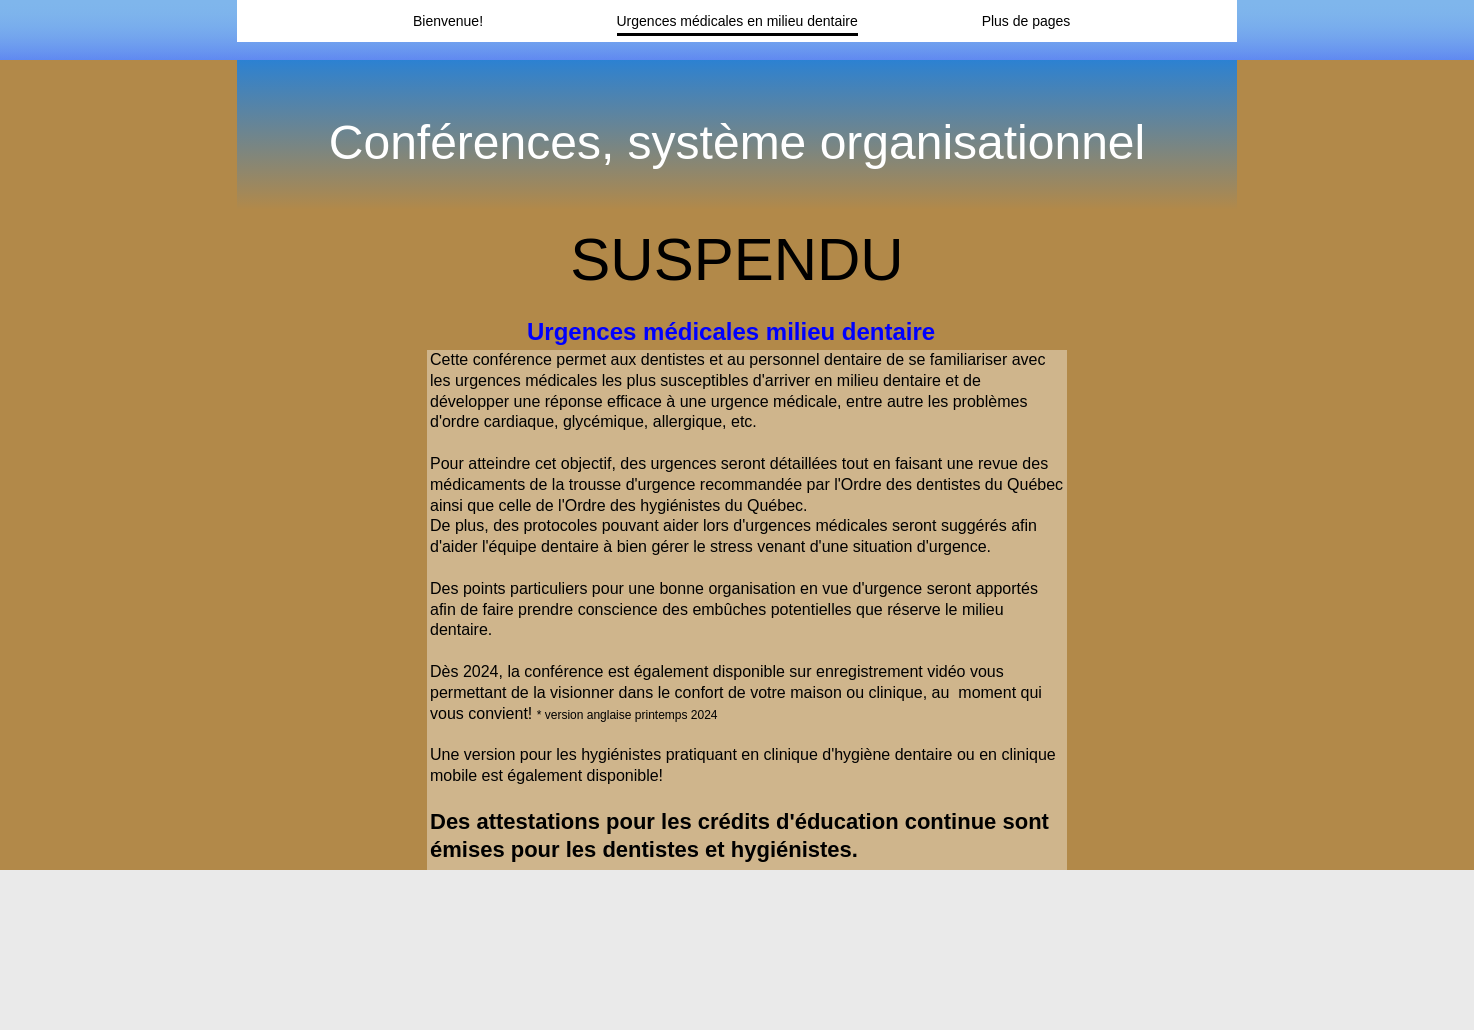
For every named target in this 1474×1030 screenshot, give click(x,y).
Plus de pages (1026, 21)
